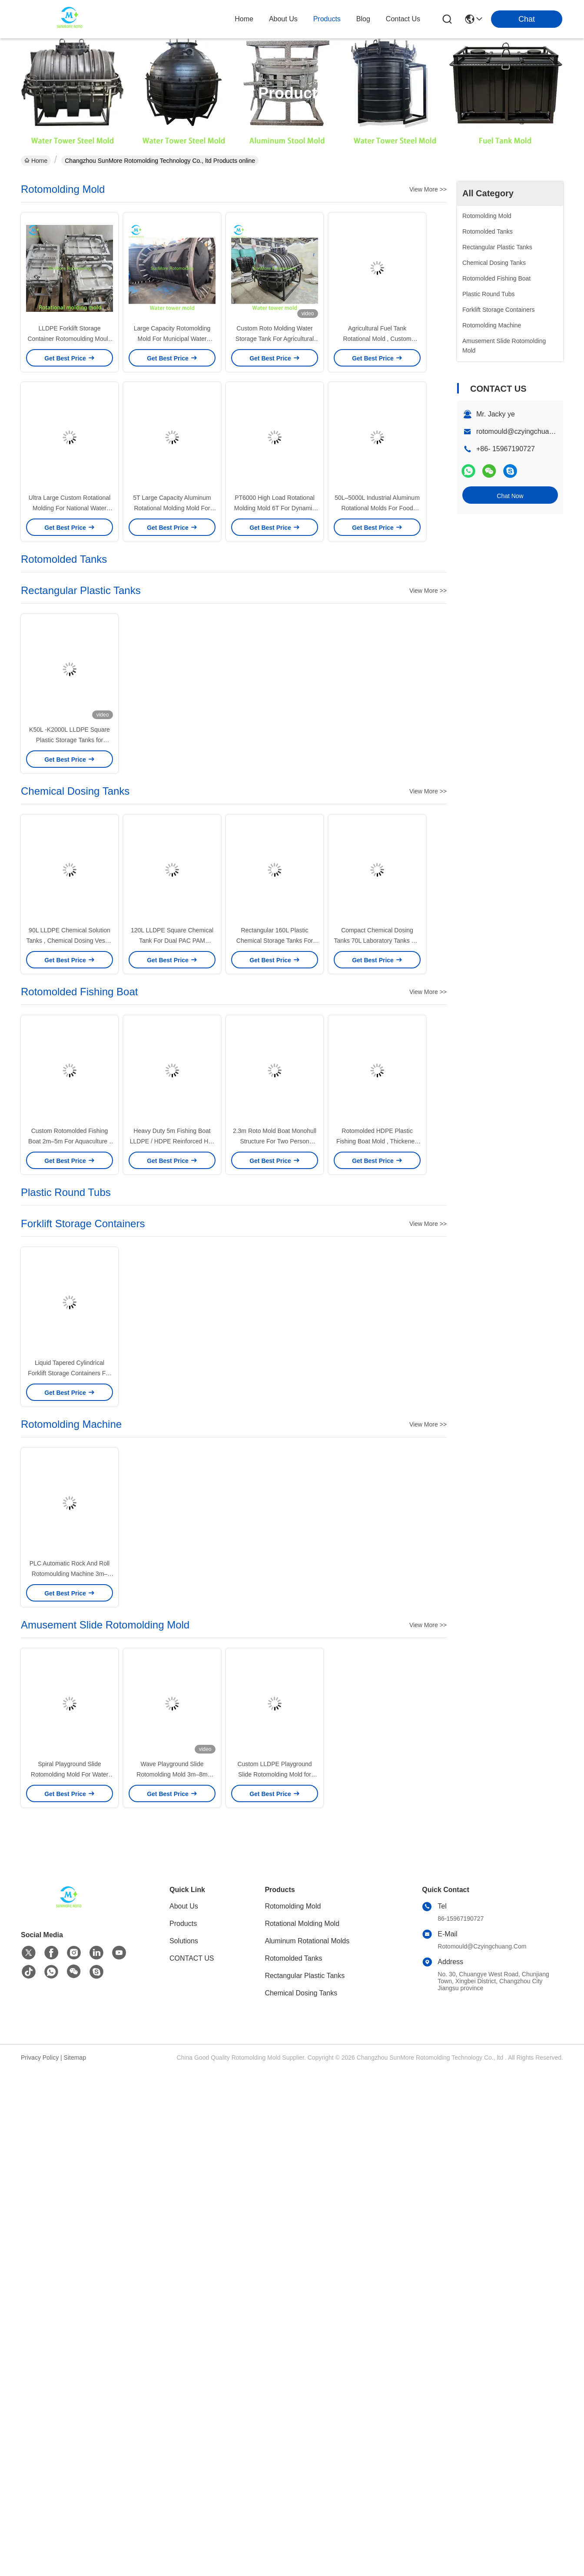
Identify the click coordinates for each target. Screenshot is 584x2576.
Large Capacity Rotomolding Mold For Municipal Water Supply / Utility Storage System (172, 339)
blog (363, 19)
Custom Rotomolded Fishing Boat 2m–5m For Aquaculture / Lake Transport (69, 1141)
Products (183, 1923)
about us (283, 19)
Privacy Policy (40, 2057)
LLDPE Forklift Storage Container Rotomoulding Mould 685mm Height (70, 339)
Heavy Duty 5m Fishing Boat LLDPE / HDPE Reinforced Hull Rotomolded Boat (172, 1141)
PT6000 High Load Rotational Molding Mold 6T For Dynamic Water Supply (274, 508)
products (327, 19)
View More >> (428, 189)
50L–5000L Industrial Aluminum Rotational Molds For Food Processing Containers (377, 508)
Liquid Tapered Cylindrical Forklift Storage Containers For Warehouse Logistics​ (69, 1373)
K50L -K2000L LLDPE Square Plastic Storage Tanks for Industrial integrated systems (69, 740)
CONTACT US (191, 1958)
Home (244, 19)
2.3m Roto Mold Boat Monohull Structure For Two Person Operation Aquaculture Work (274, 1141)
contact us (403, 19)
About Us (183, 1906)
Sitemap (75, 2057)
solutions (183, 1941)
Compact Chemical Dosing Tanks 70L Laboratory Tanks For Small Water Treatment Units (377, 940)
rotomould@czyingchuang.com (524, 431)
